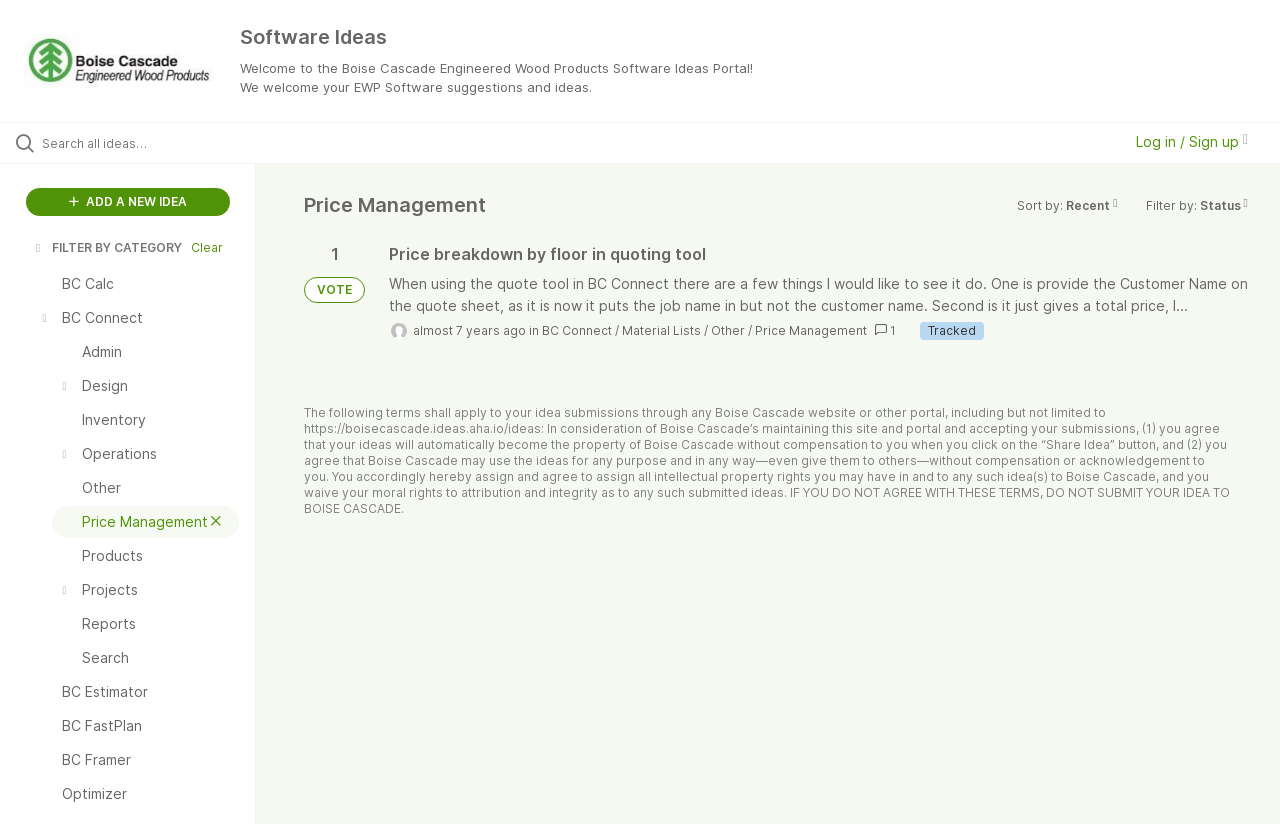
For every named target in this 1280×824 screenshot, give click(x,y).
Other (728, 330)
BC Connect (577, 330)
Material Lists (661, 330)
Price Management (811, 330)
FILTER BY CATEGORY (107, 247)
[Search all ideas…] (153, 143)
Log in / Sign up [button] (1192, 141)
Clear (207, 247)
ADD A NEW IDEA (128, 201)
